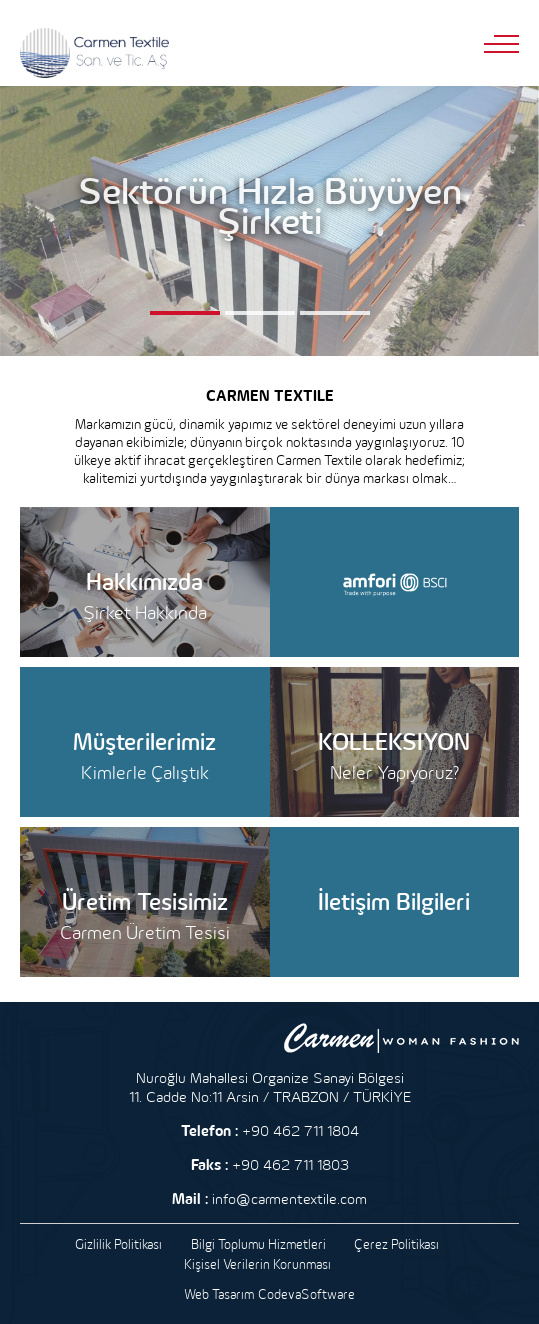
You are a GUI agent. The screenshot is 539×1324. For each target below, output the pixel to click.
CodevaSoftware (306, 1294)
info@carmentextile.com (289, 1198)
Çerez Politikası (396, 1244)
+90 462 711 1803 (290, 1164)
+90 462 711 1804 (300, 1130)
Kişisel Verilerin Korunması (257, 1264)
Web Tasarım (219, 1294)
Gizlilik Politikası (118, 1244)
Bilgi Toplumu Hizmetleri (258, 1244)
